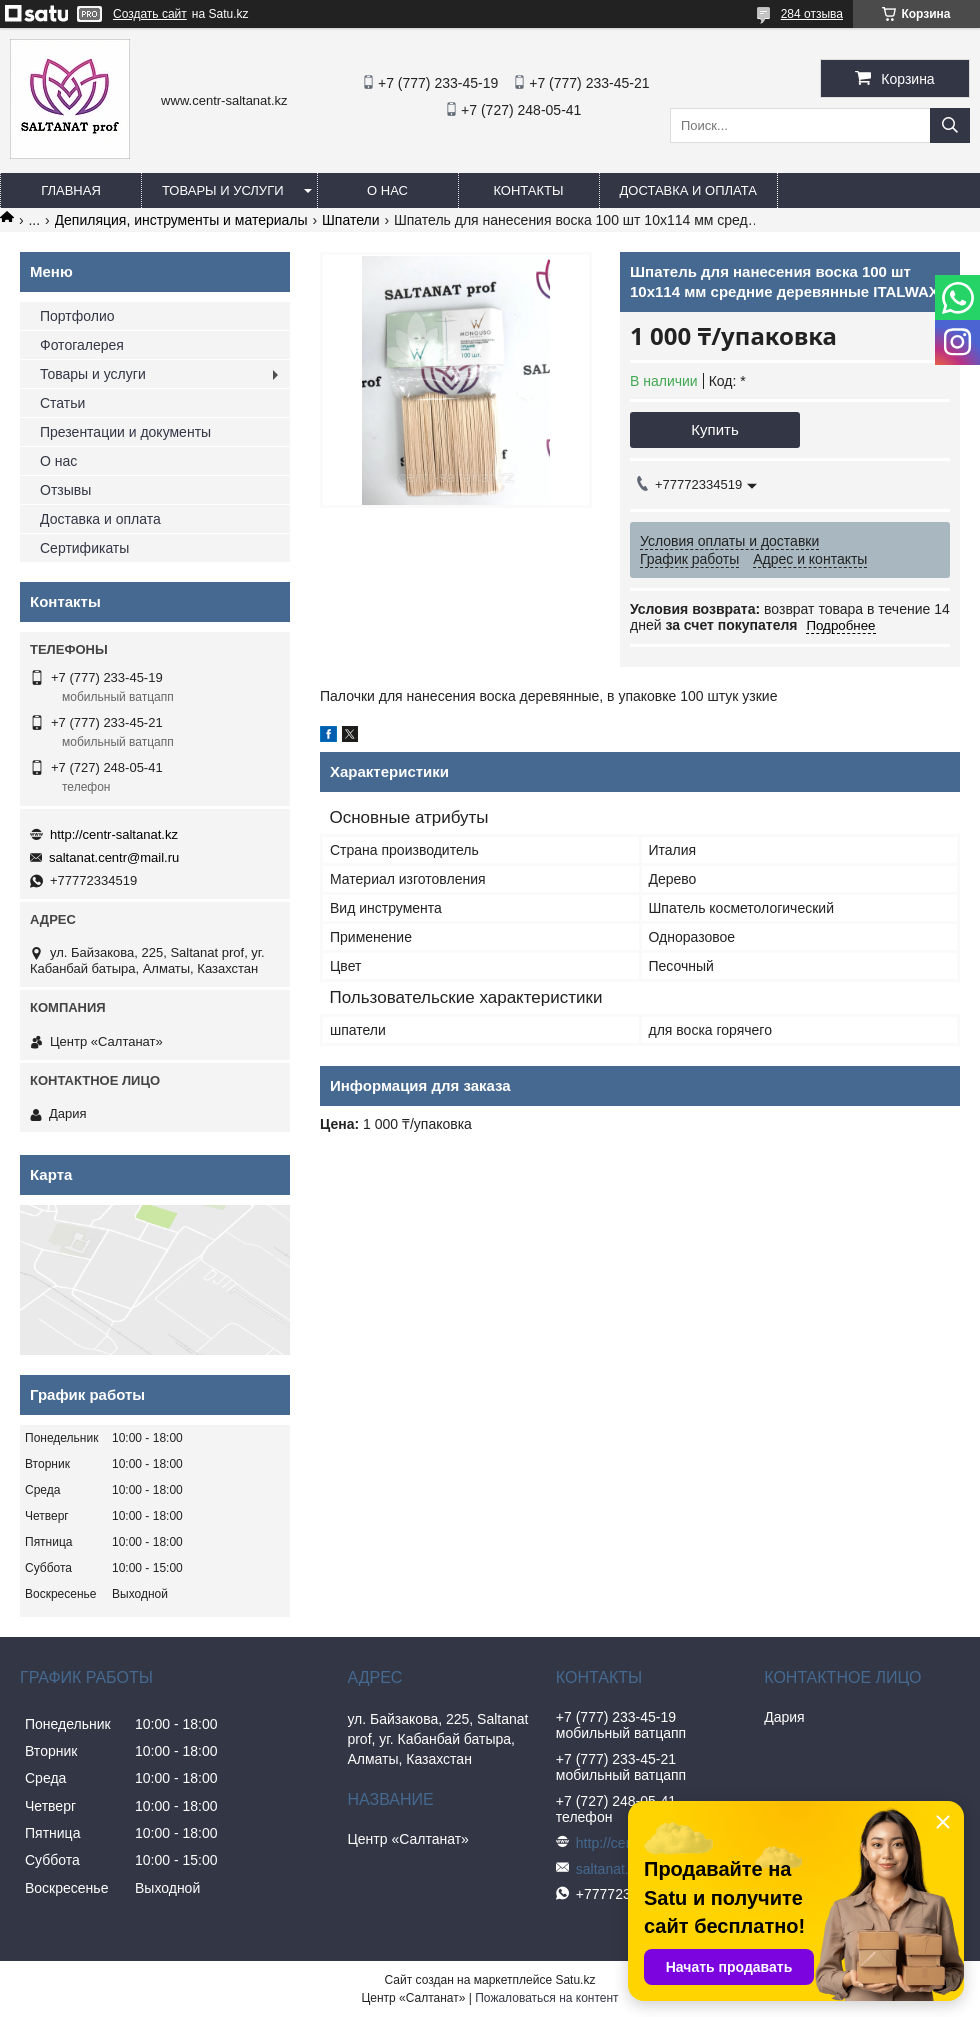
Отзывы (65, 490)
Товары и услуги (223, 190)
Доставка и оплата (688, 190)
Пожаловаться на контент (546, 1998)
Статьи (62, 403)
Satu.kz (575, 1980)
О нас (387, 190)
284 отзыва (812, 14)
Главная (71, 190)
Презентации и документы (125, 432)
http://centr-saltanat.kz (114, 834)
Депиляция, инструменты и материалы (181, 220)
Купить (714, 429)
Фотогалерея (82, 345)
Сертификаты (84, 548)
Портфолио (77, 316)
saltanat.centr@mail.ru (114, 857)
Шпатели (350, 220)
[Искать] (950, 125)
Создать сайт (150, 14)
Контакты (528, 190)
